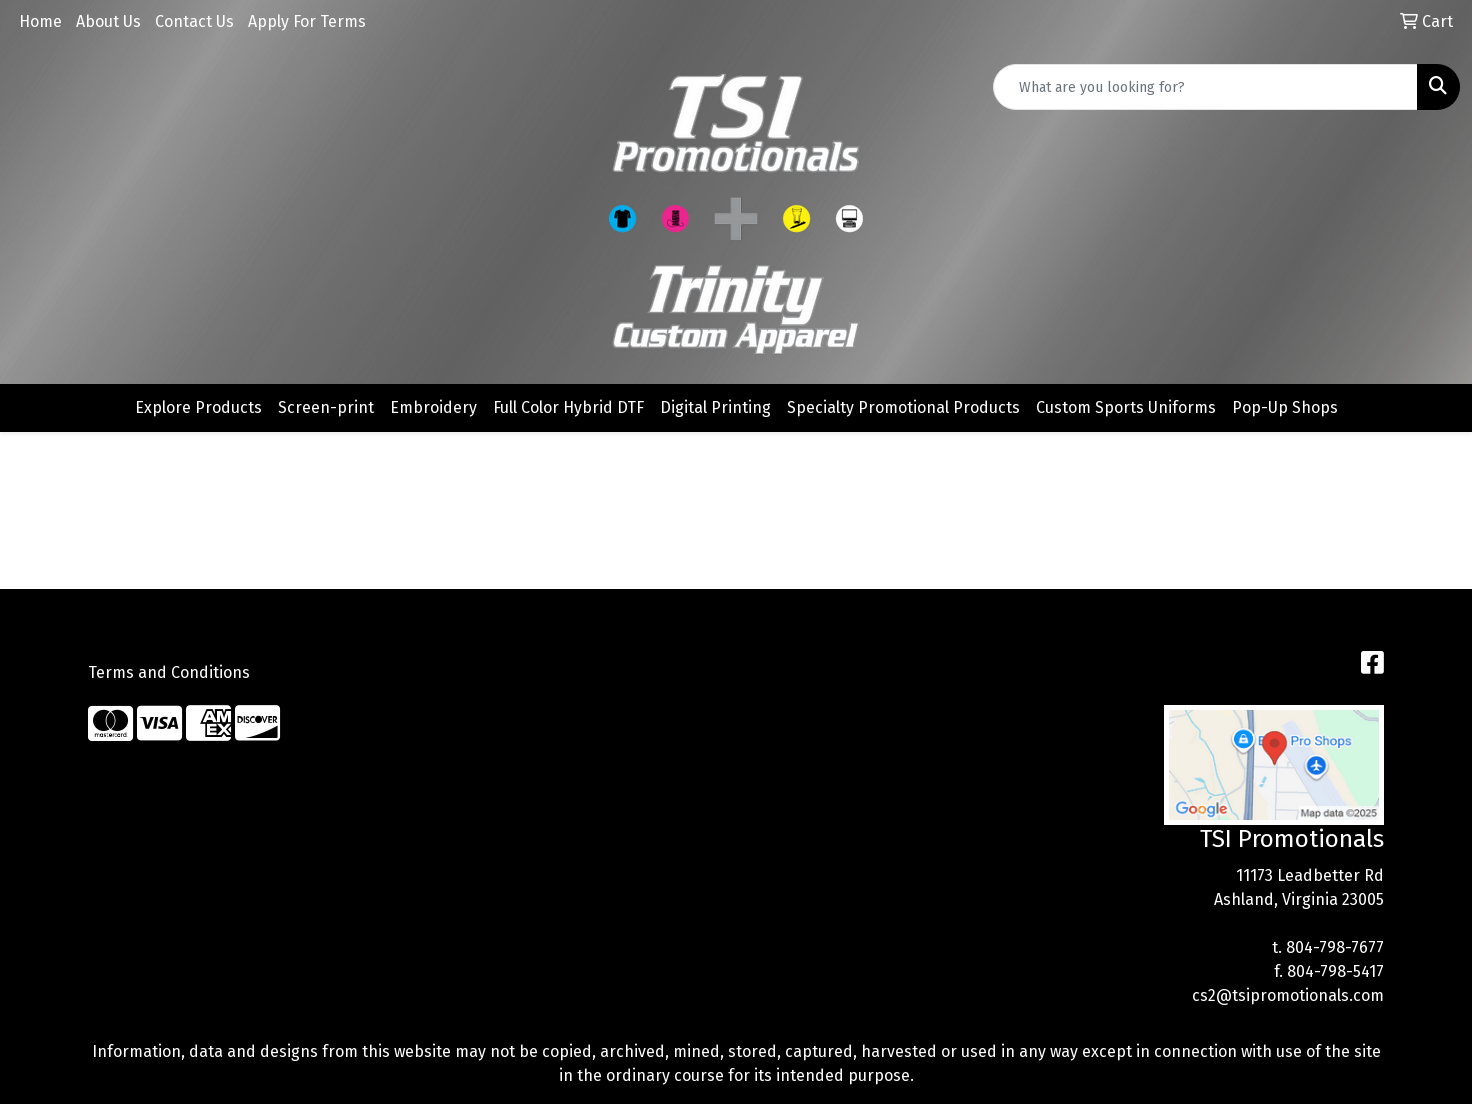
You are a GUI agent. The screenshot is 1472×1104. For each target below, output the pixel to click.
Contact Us (194, 21)
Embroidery (433, 407)
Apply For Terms (307, 21)
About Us (108, 21)
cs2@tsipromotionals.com (1288, 995)
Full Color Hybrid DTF (568, 407)
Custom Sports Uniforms (1126, 407)
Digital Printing (715, 407)
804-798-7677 (1335, 947)
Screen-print (326, 407)
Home (40, 21)
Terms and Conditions (169, 672)
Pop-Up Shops (1285, 407)
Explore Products (198, 407)
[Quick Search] (1205, 87)
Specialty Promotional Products (903, 407)
